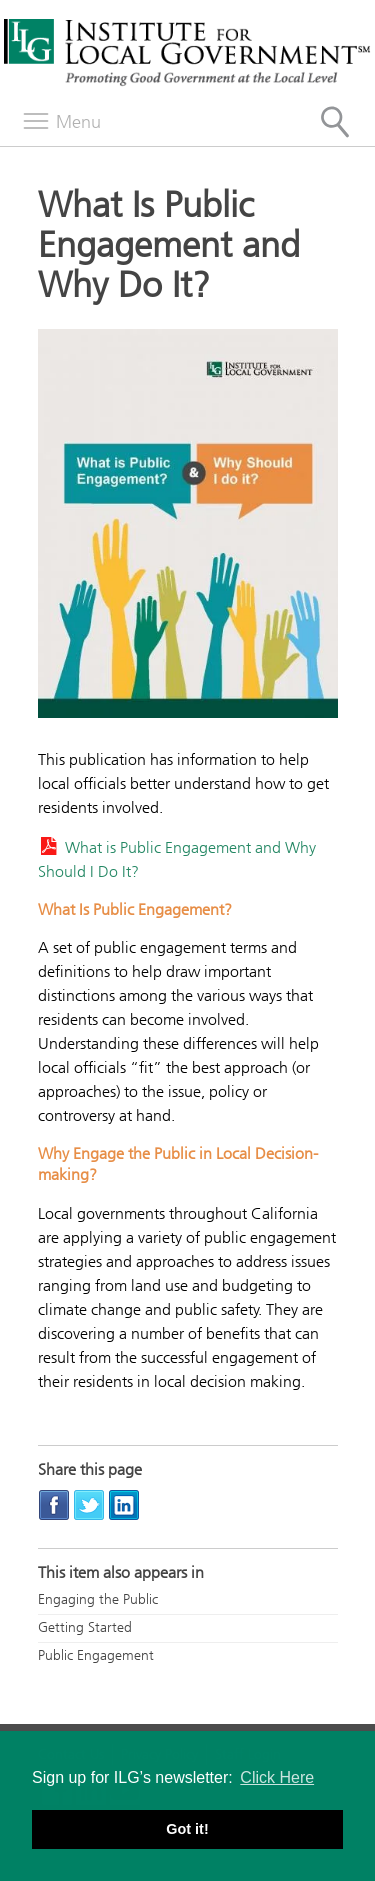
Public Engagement (96, 1655)
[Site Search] (335, 122)
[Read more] (188, 526)
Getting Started (85, 1627)
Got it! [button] (187, 1829)
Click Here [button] (277, 1777)
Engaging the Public (98, 1599)
